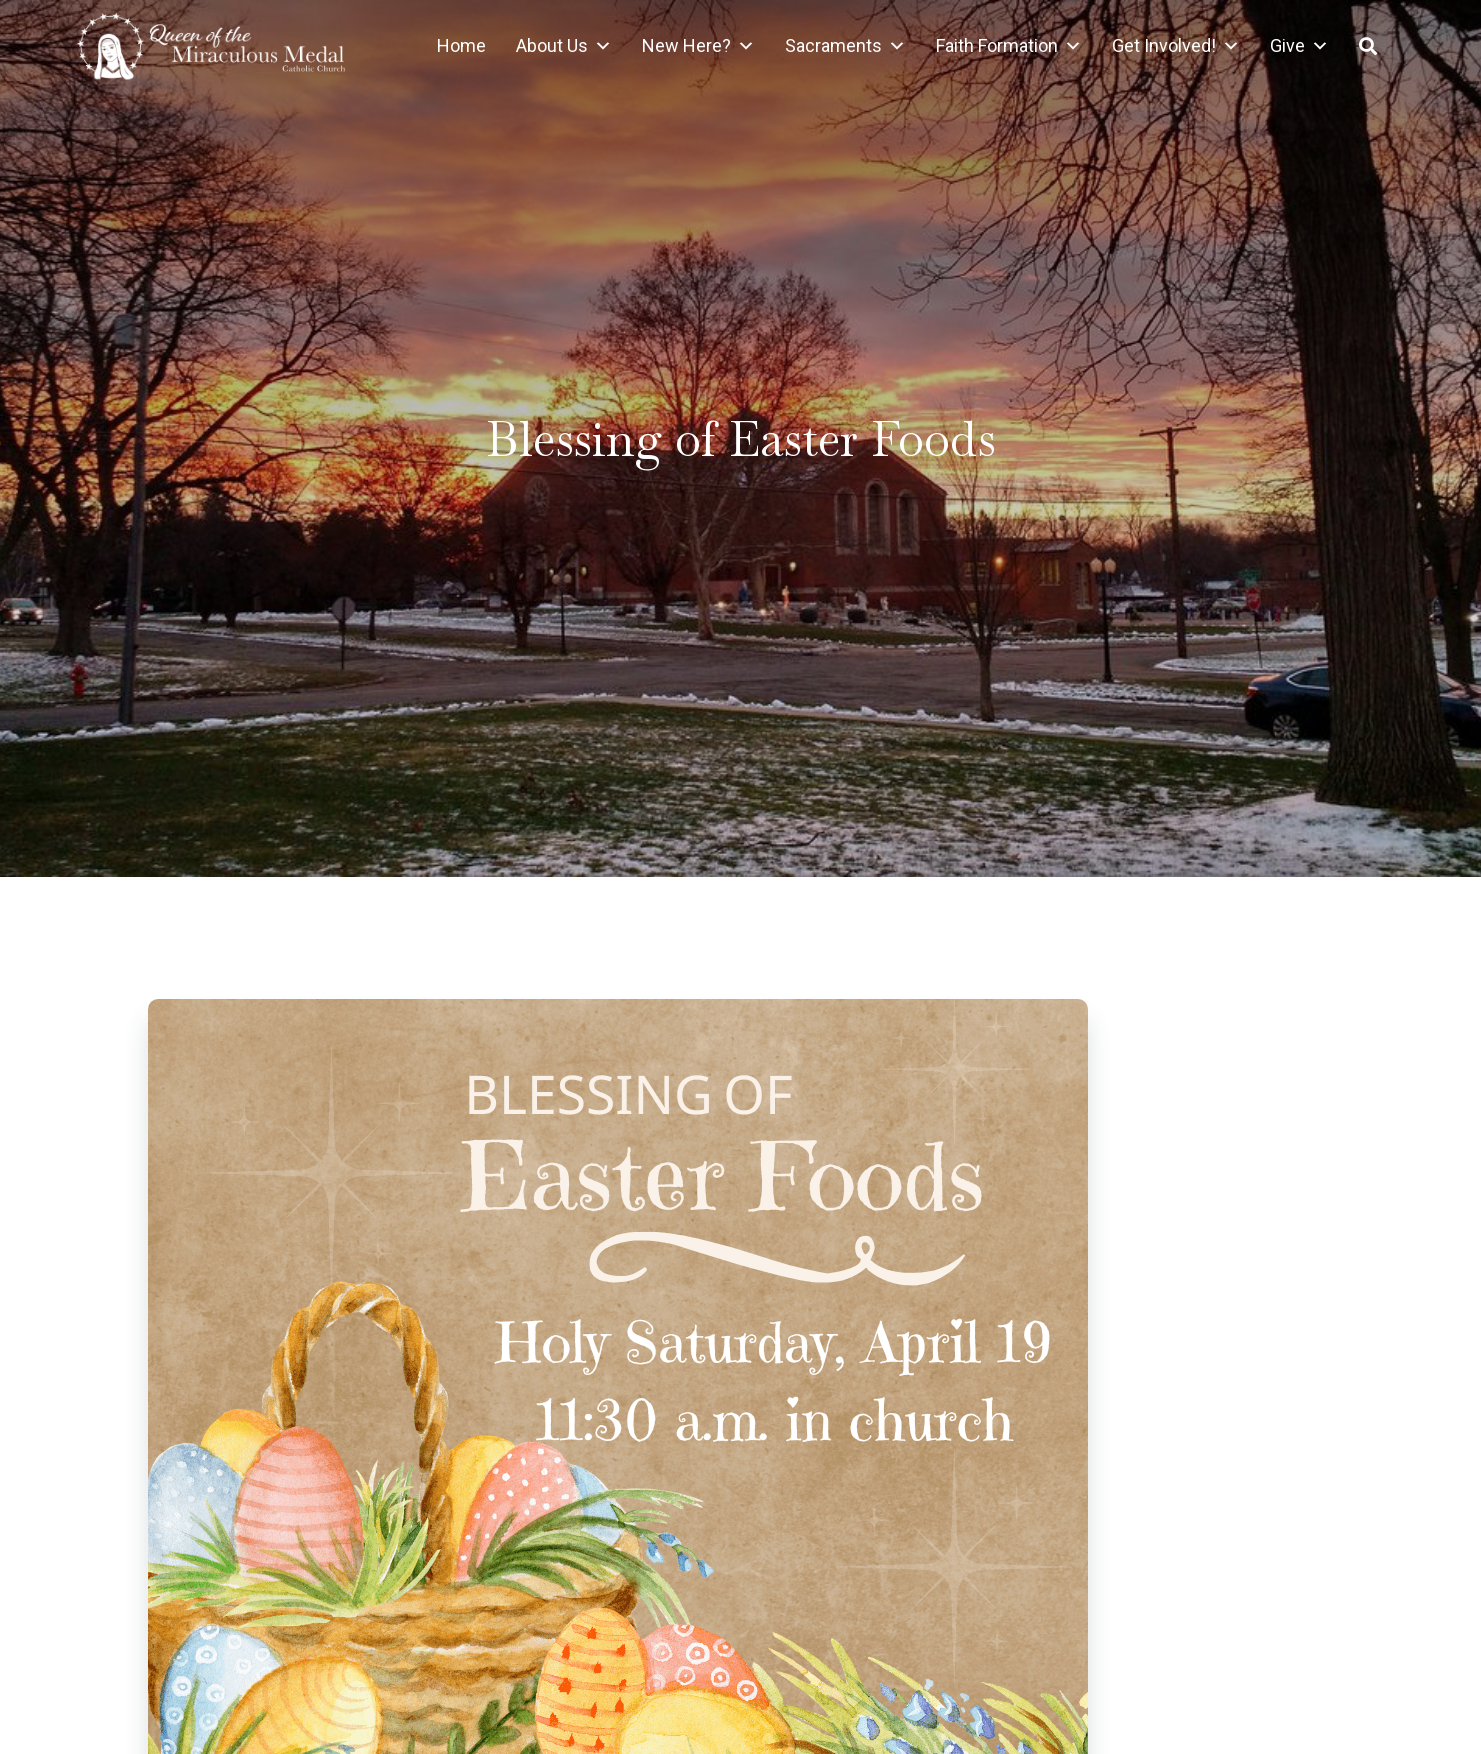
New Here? (698, 46)
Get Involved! (1176, 46)
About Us (564, 46)
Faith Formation (1009, 46)
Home (461, 45)
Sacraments (845, 46)
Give (1299, 46)
